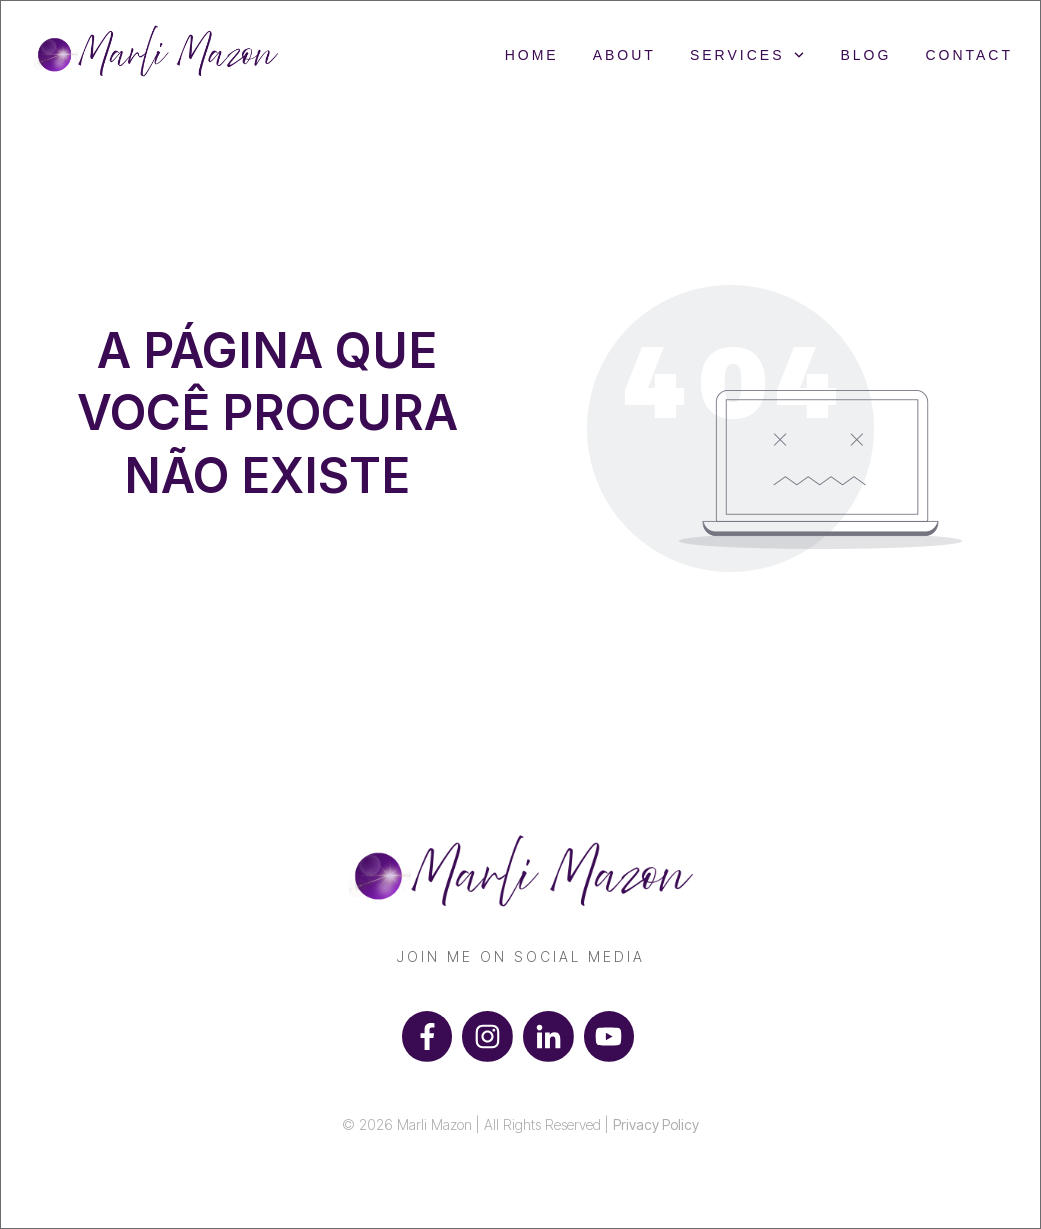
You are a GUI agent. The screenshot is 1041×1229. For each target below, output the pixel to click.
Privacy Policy (656, 1124)
